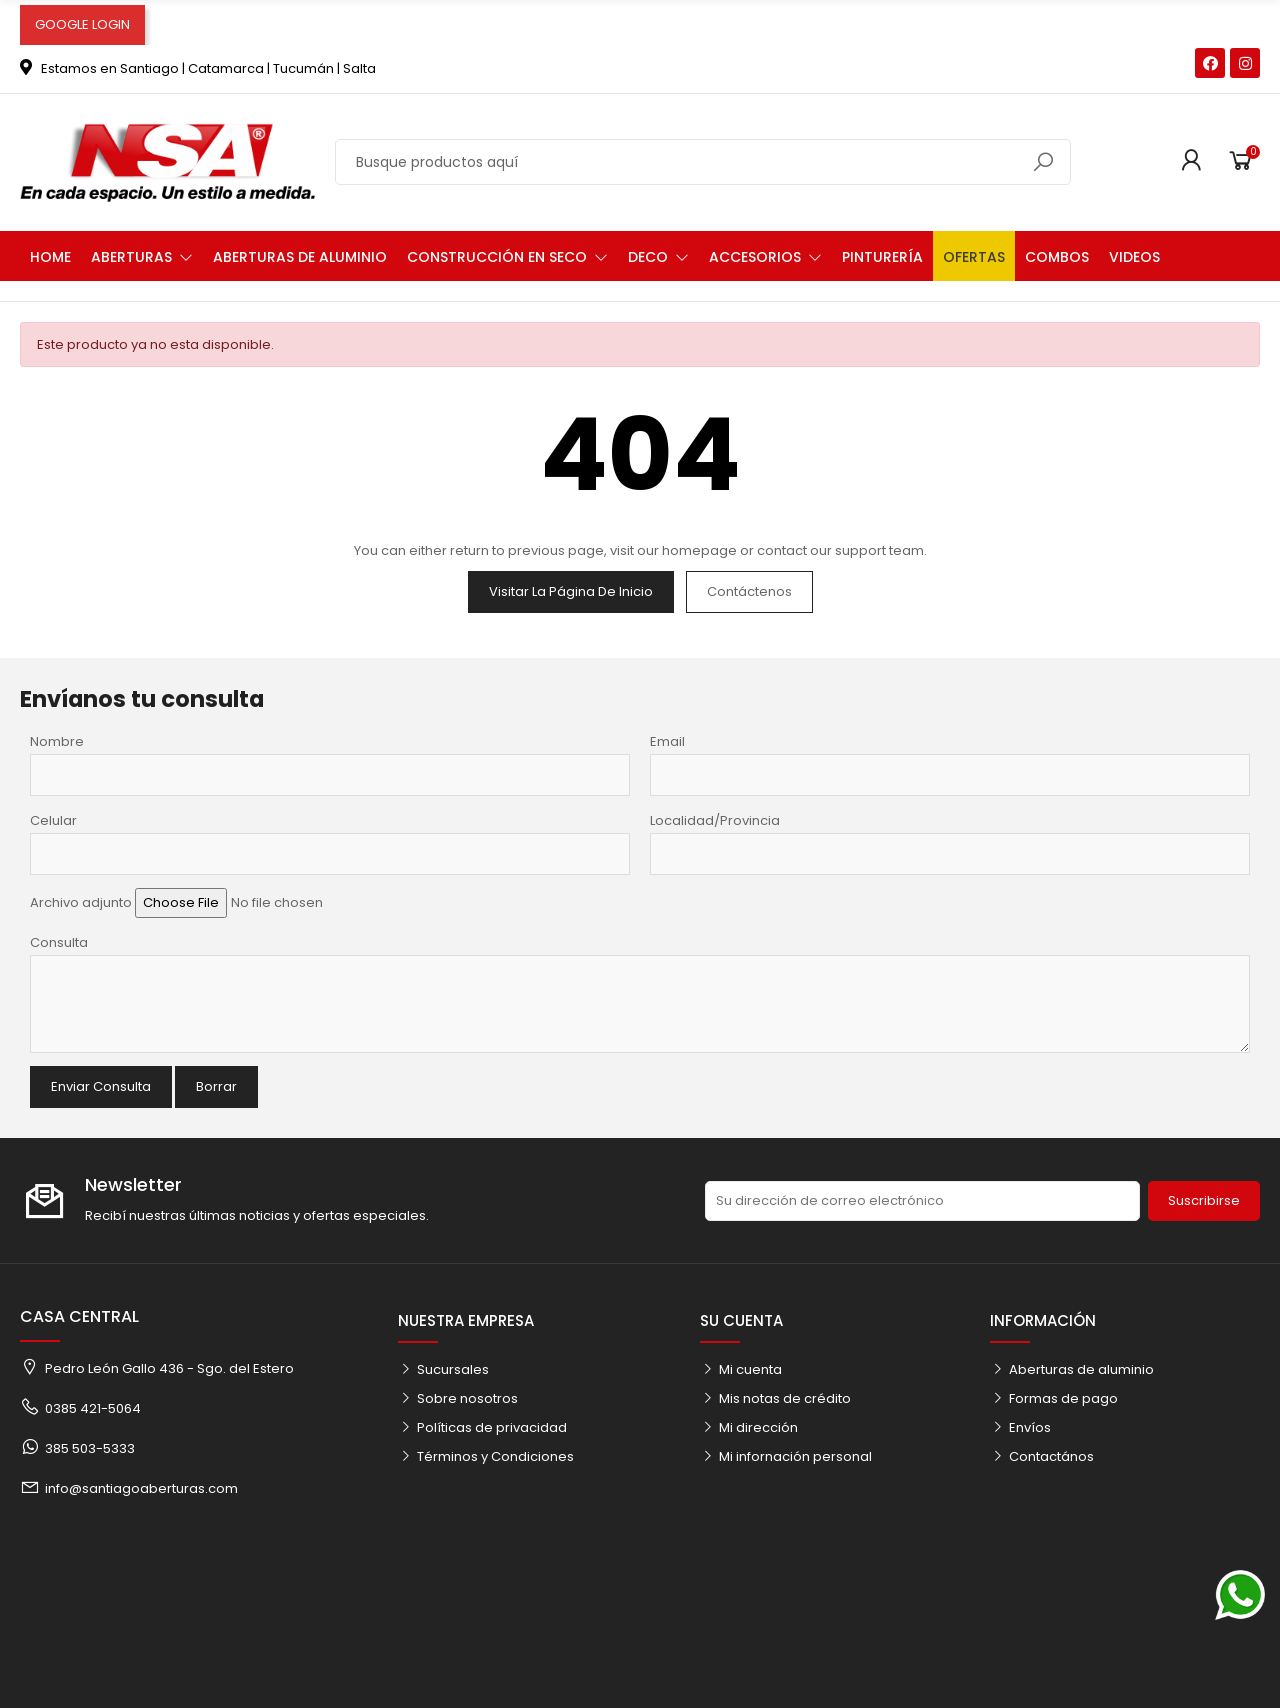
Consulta (59, 942)
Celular (53, 820)
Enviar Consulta (101, 1086)
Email (667, 741)
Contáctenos (749, 591)
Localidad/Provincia (715, 820)
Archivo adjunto (81, 902)
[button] (142, 256)
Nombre (57, 741)
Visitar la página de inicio (571, 591)
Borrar (216, 1086)
